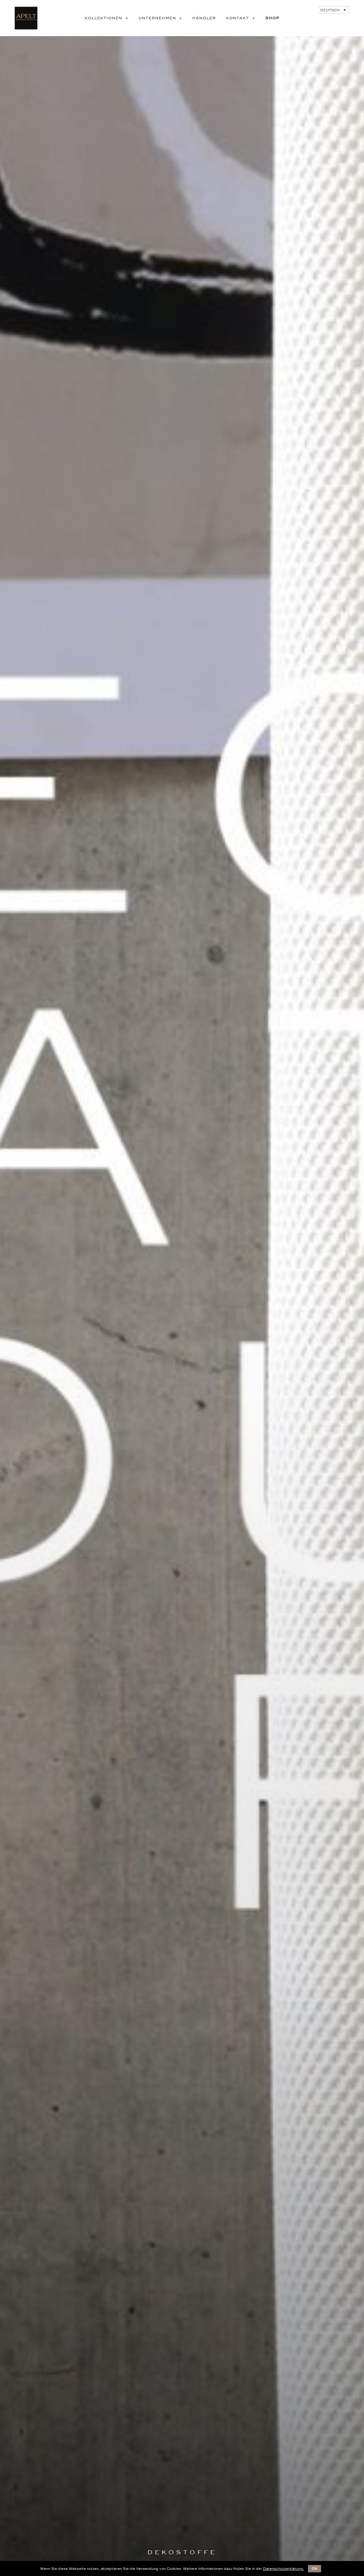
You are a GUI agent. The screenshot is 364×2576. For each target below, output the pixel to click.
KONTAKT (242, 18)
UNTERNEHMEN (162, 18)
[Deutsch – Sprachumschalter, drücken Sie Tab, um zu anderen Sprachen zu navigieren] (334, 10)
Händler (204, 18)
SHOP (272, 18)
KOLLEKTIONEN (108, 18)
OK (314, 2569)
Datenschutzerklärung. (283, 2569)
